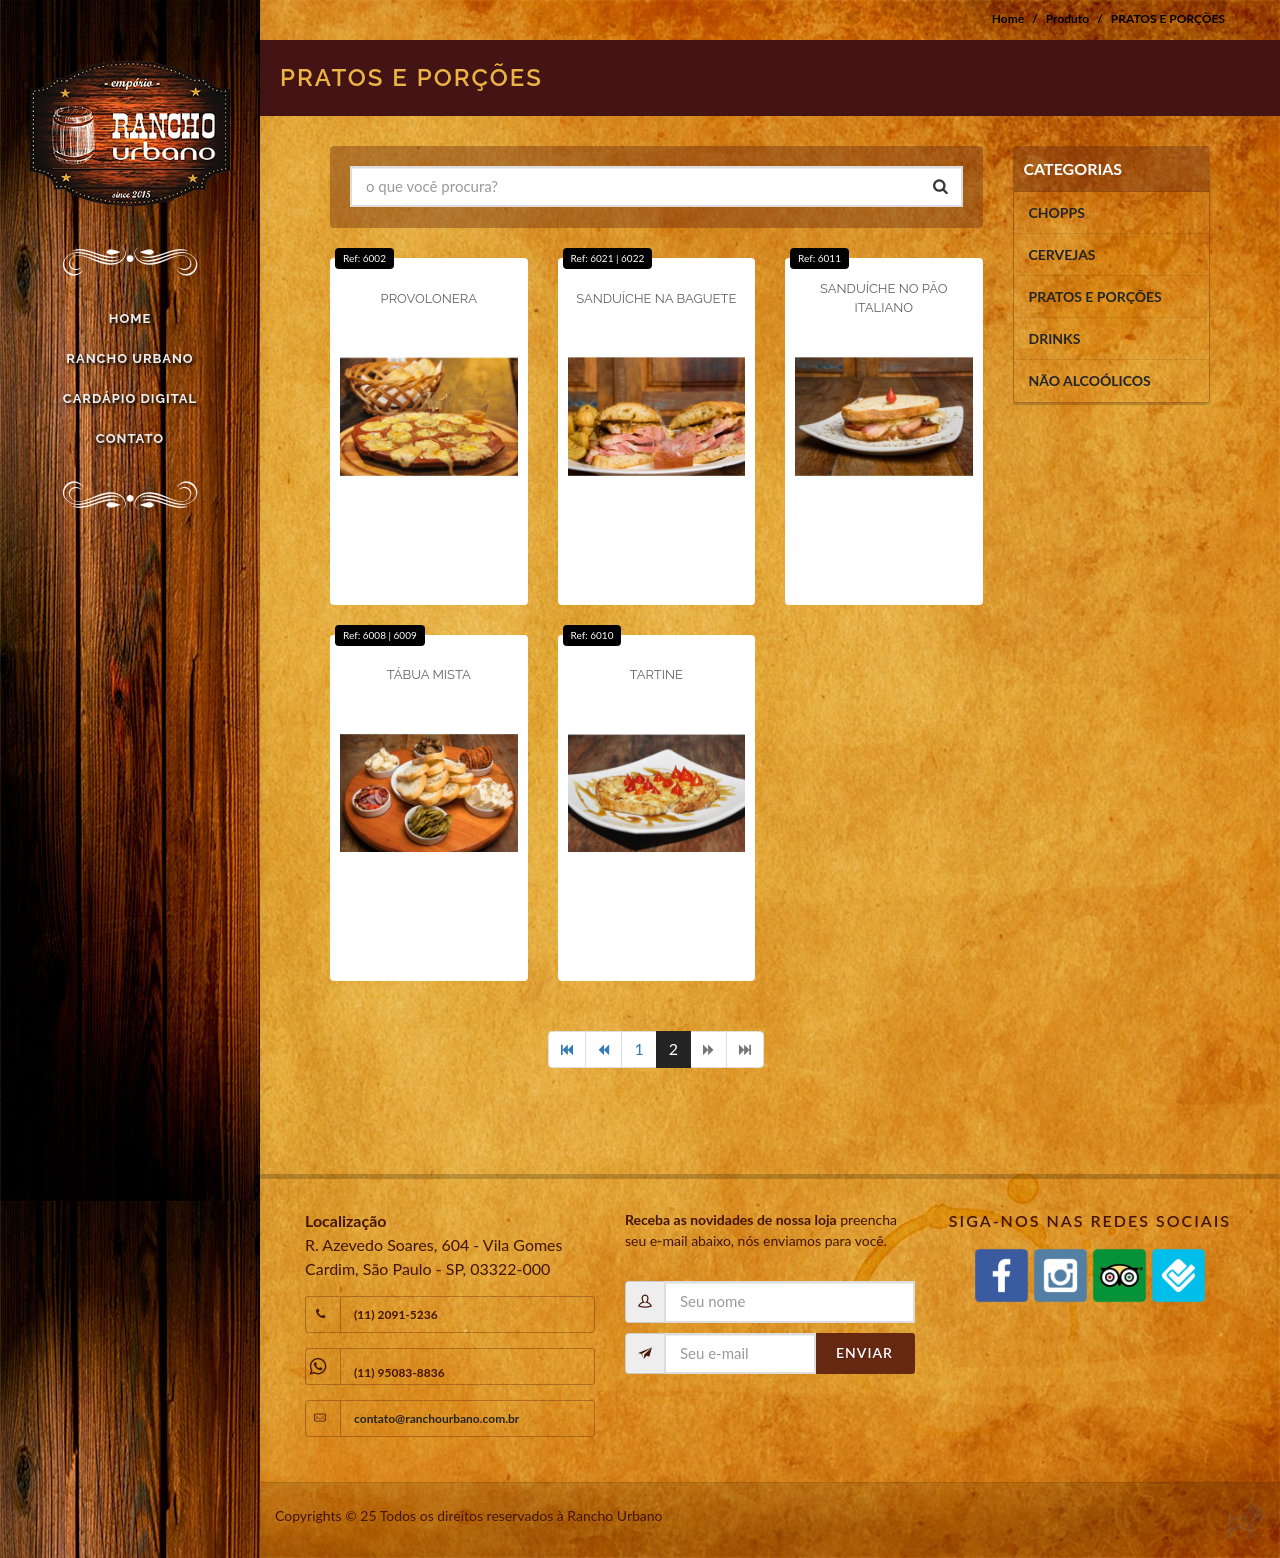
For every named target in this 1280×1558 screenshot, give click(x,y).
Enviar (864, 1352)
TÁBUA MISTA (429, 674)
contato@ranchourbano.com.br (436, 1418)
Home (1008, 18)
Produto (1067, 18)
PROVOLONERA (429, 298)
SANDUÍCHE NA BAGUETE (656, 298)
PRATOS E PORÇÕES (1168, 18)
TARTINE (656, 674)
